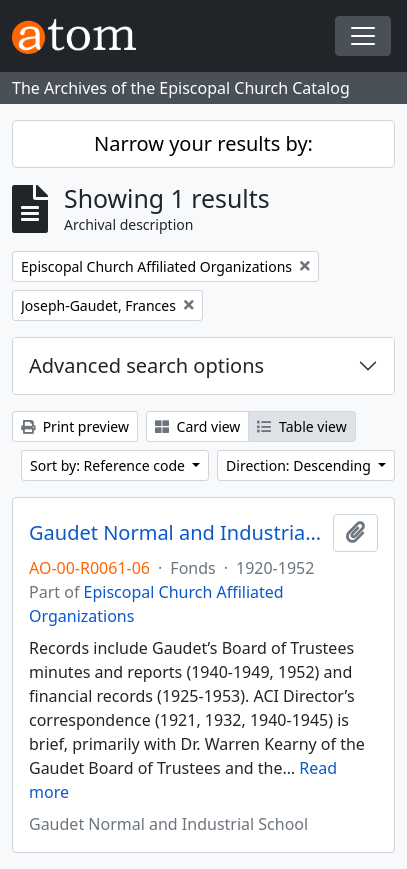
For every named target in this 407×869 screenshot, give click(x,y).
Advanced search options (146, 365)
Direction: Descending (300, 465)
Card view (197, 426)
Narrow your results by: (203, 143)
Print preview (75, 426)
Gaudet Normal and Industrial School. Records (177, 533)
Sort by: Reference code (109, 465)
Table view (301, 426)
